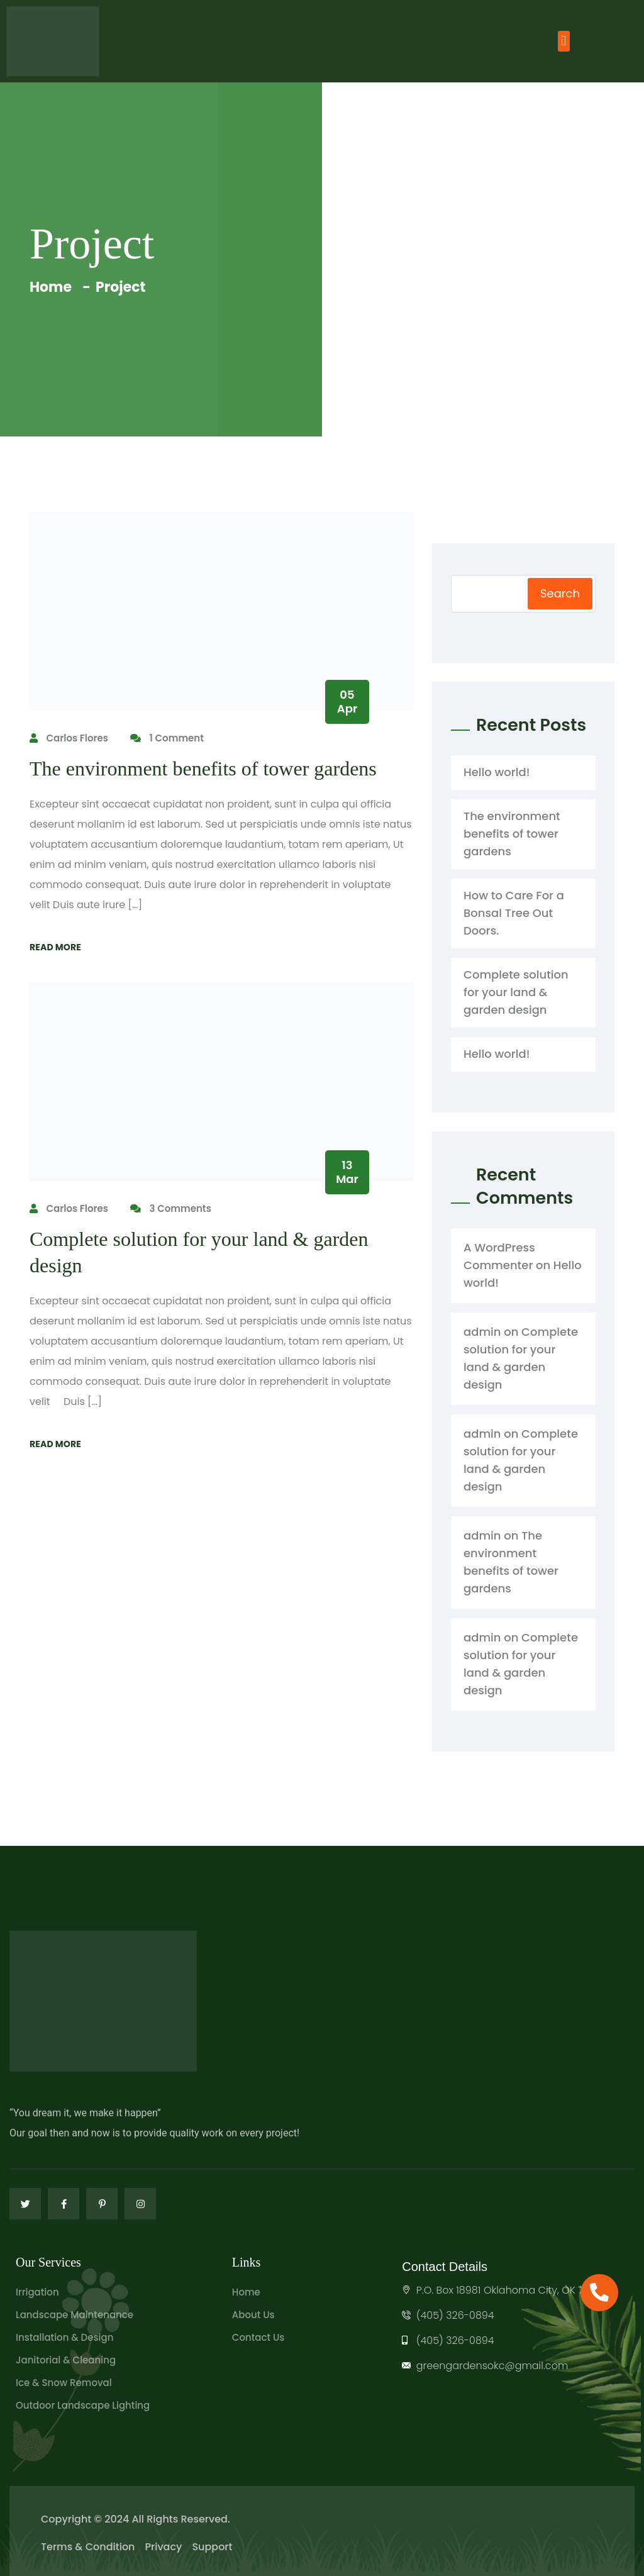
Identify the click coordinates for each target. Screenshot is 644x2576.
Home (53, 287)
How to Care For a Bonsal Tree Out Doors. (514, 912)
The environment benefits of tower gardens (203, 768)
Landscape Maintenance (74, 2314)
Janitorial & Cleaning (66, 2360)
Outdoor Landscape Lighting (83, 2405)
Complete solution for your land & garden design (516, 992)
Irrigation (37, 2292)
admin (482, 1332)
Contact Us (258, 2337)
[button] (564, 41)
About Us (253, 2314)
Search (560, 593)
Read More (55, 947)
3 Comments (170, 1208)
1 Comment (167, 738)
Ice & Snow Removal (64, 2382)
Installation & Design (64, 2337)
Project (120, 287)
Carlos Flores (69, 738)
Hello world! (497, 772)
